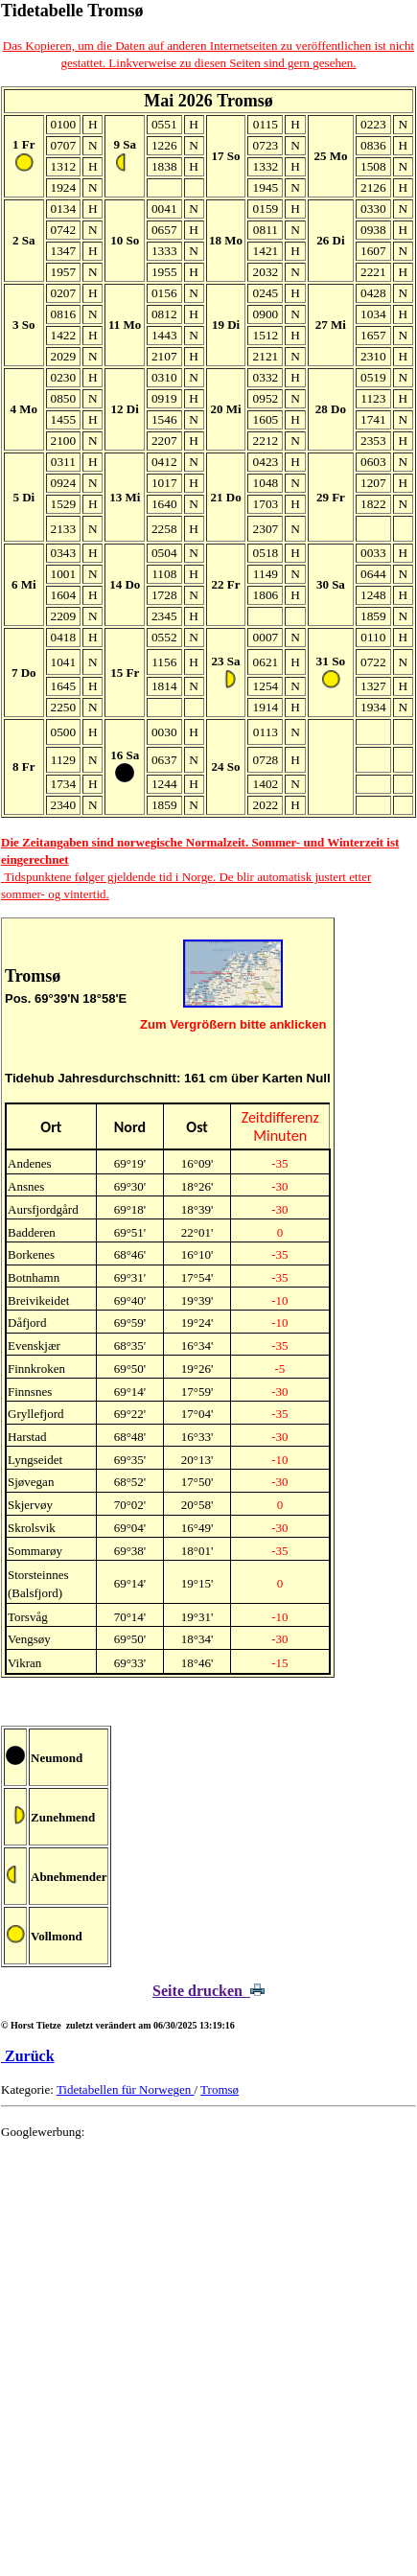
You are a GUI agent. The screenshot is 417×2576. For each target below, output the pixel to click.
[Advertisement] (208, 2363)
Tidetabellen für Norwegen (126, 2089)
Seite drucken (208, 1991)
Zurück (28, 2056)
